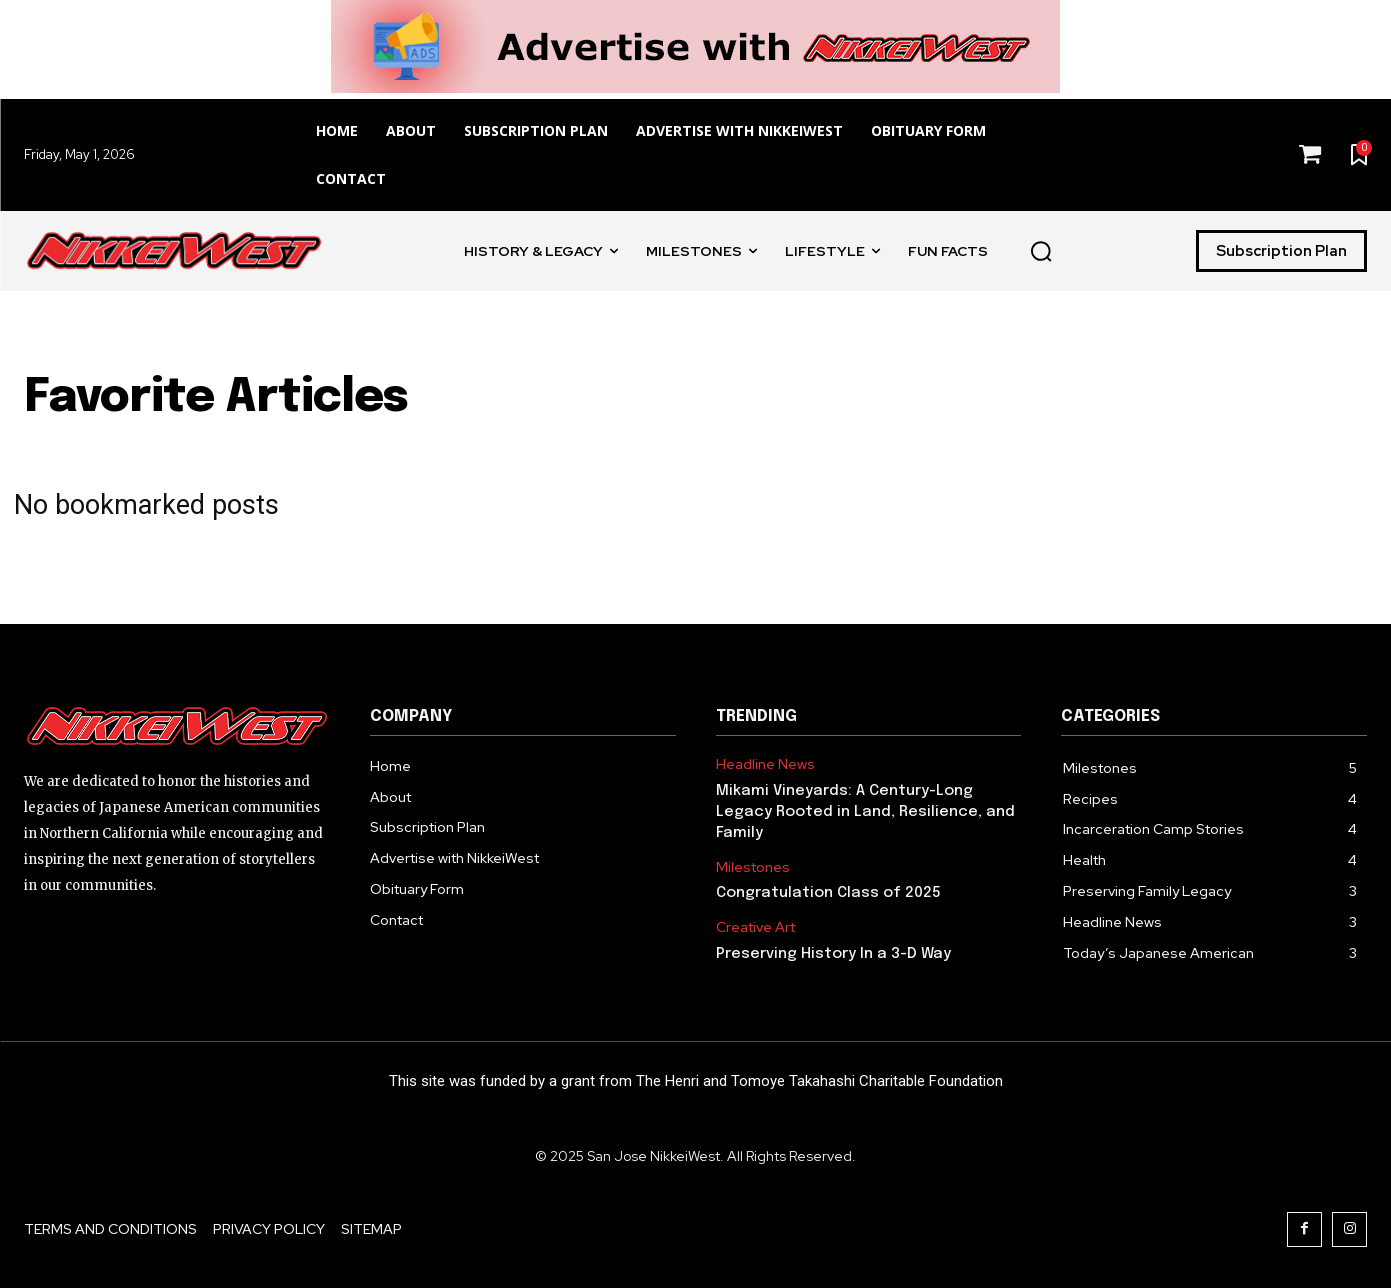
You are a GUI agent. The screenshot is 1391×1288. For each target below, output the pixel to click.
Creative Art (755, 927)
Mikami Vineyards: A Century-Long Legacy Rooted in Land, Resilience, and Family (865, 812)
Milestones (753, 867)
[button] (1041, 251)
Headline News (765, 764)
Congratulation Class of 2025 (828, 893)
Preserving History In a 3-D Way (833, 954)
